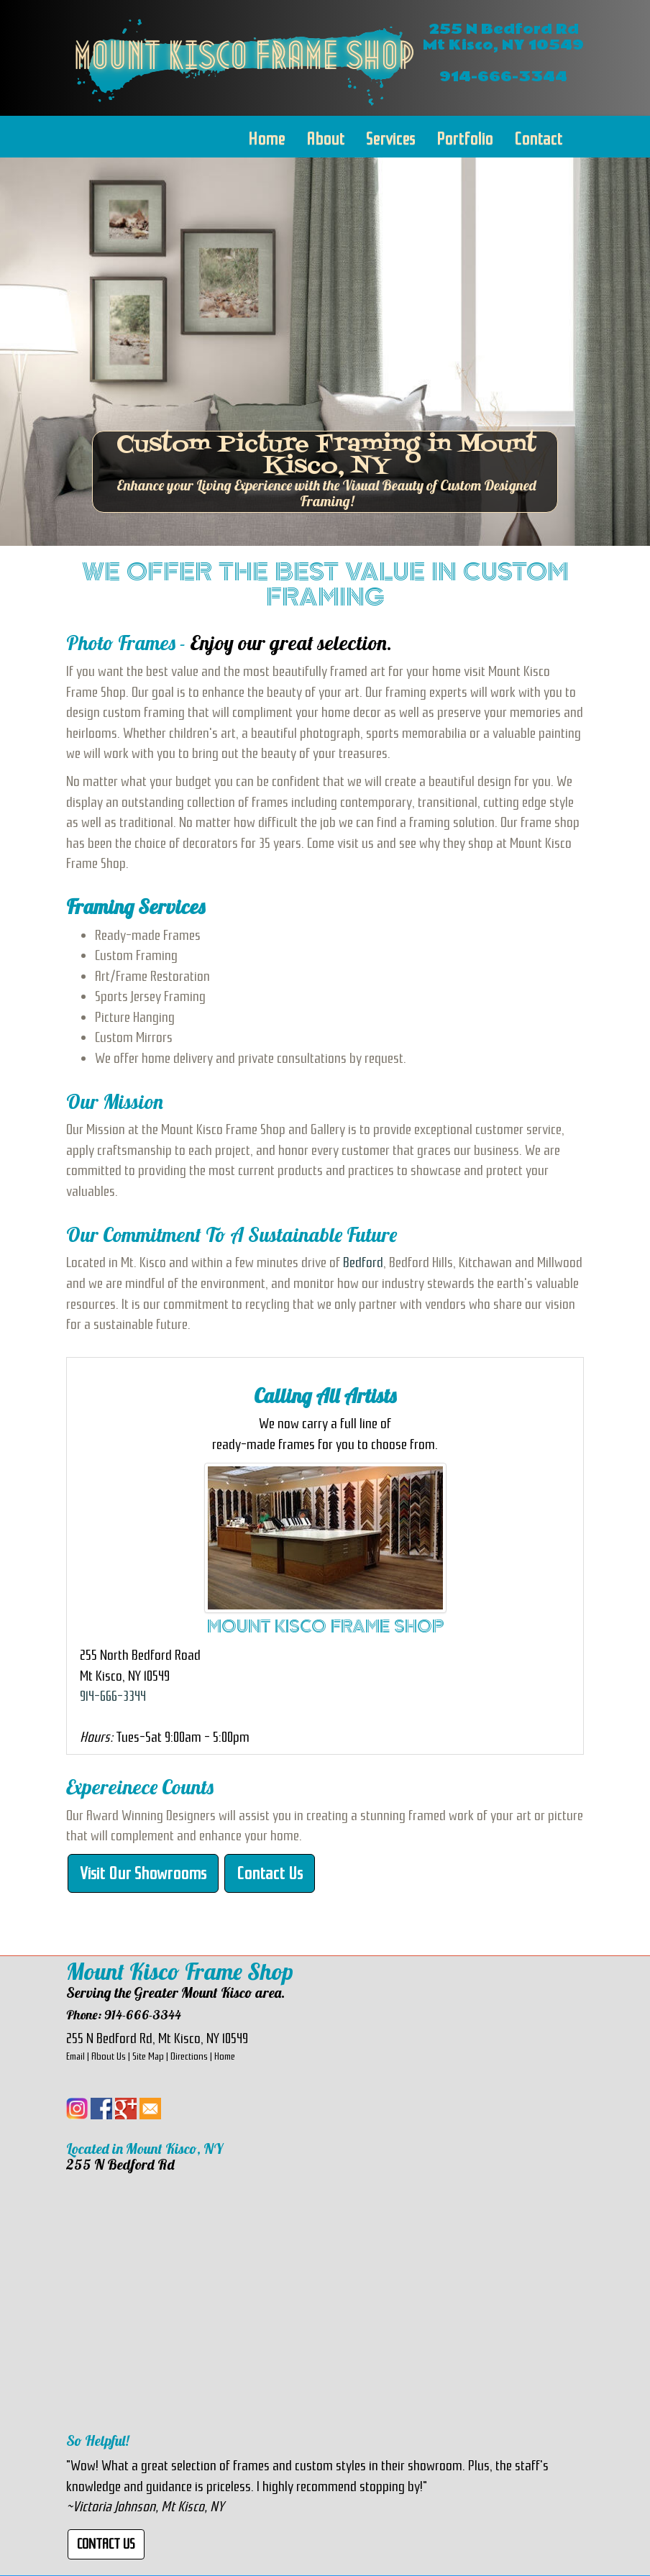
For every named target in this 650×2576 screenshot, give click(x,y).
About (325, 139)
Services (390, 139)
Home (266, 139)
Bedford (363, 1262)
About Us (108, 2056)
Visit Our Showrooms (143, 1873)
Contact (538, 139)
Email (75, 2056)
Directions (189, 2056)
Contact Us (270, 1873)
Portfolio (464, 139)
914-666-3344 (113, 1696)
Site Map (148, 2056)
